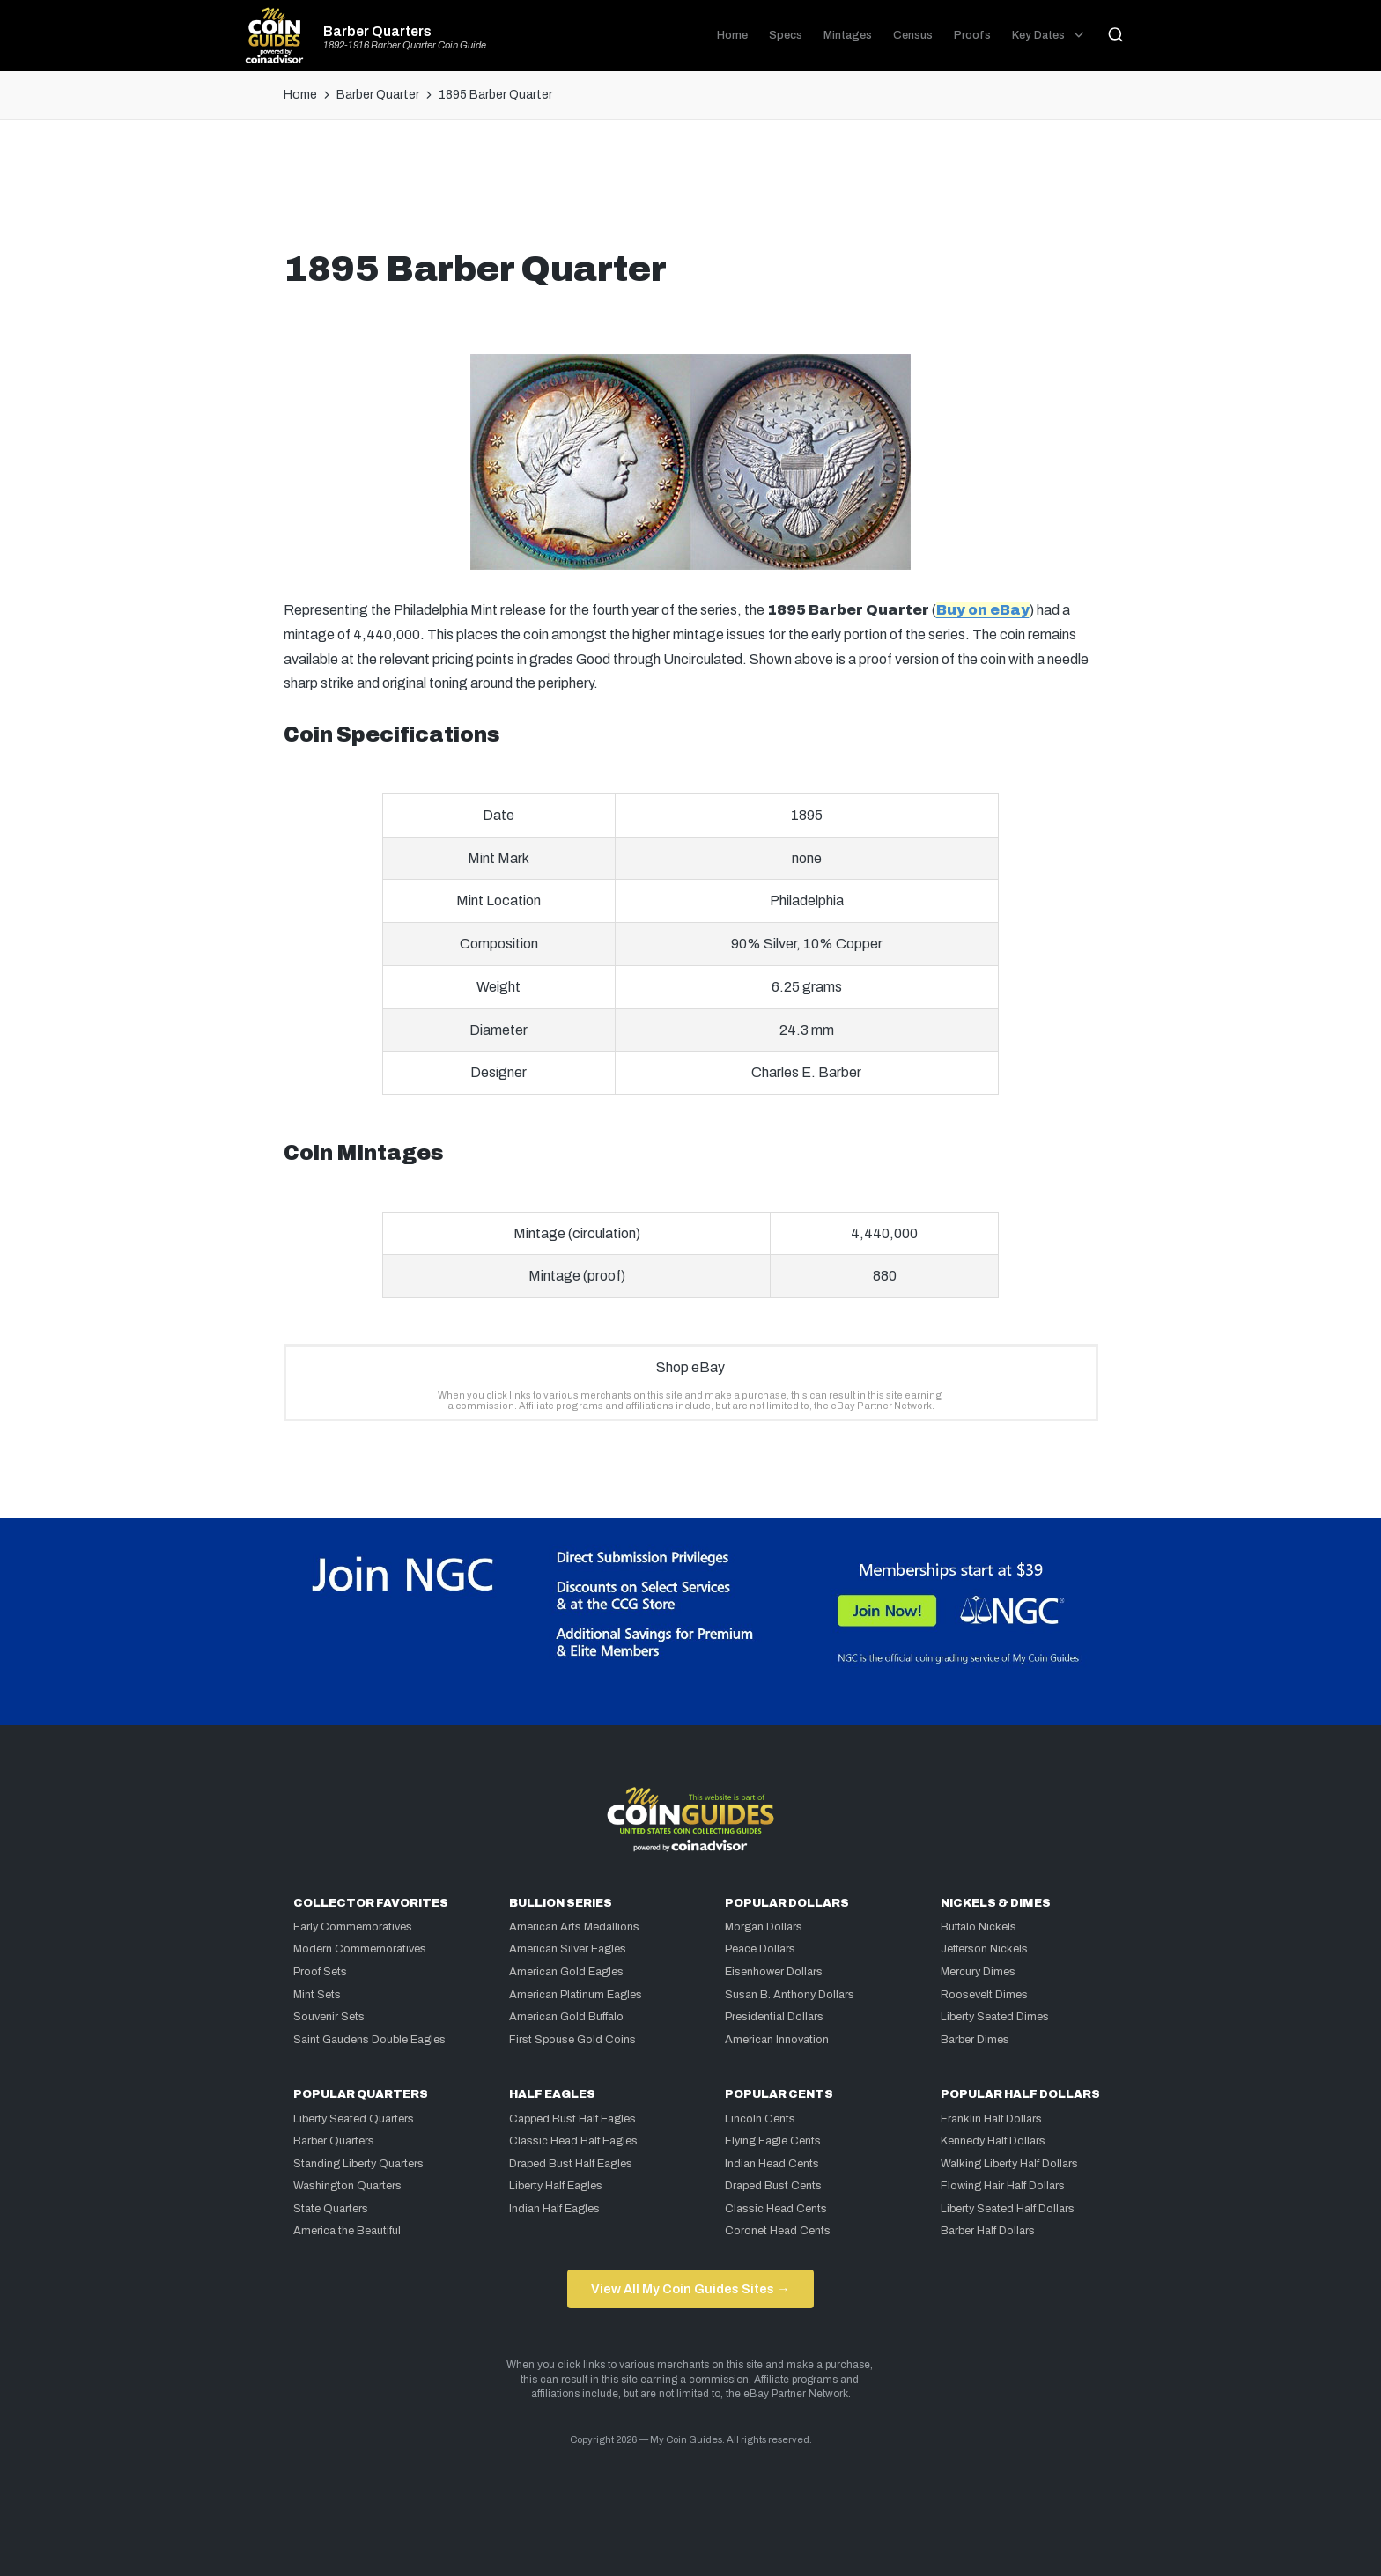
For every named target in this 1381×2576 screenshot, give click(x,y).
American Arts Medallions (574, 1927)
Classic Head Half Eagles (573, 2141)
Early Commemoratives (352, 1927)
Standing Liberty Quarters (358, 2164)
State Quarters (330, 2209)
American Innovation (777, 2039)
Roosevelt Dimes (984, 1995)
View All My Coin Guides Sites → (690, 2289)
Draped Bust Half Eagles (570, 2164)
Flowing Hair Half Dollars (1003, 2186)
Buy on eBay (983, 609)
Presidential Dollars (774, 2017)
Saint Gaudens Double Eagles (369, 2039)
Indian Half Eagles (554, 2209)
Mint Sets (317, 1995)
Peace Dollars (760, 1949)
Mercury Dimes (978, 1972)
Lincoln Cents (760, 2119)
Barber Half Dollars (988, 2231)
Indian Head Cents (772, 2164)
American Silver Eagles (567, 1949)
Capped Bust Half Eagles (572, 2119)
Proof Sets (320, 1972)
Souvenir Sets (329, 2017)
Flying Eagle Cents (773, 2141)
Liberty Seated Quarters (353, 2119)
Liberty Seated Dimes (995, 2017)
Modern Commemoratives (359, 1949)
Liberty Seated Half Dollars (1008, 2209)
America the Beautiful (347, 2231)
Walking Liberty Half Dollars (1009, 2164)
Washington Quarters (347, 2186)
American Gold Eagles (566, 1972)
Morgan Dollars (763, 1927)
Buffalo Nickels (978, 1927)
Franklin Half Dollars (991, 2119)
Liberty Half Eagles (555, 2186)
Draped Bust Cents (773, 2186)
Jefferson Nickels (984, 1949)
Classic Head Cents (776, 2209)
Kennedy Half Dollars (993, 2141)
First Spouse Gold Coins (572, 2039)
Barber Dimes (975, 2039)
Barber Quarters (377, 32)
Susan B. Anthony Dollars (789, 1995)
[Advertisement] (690, 191)
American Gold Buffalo (566, 2017)
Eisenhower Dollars (774, 1972)
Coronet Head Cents (778, 2231)
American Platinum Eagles (575, 1995)
